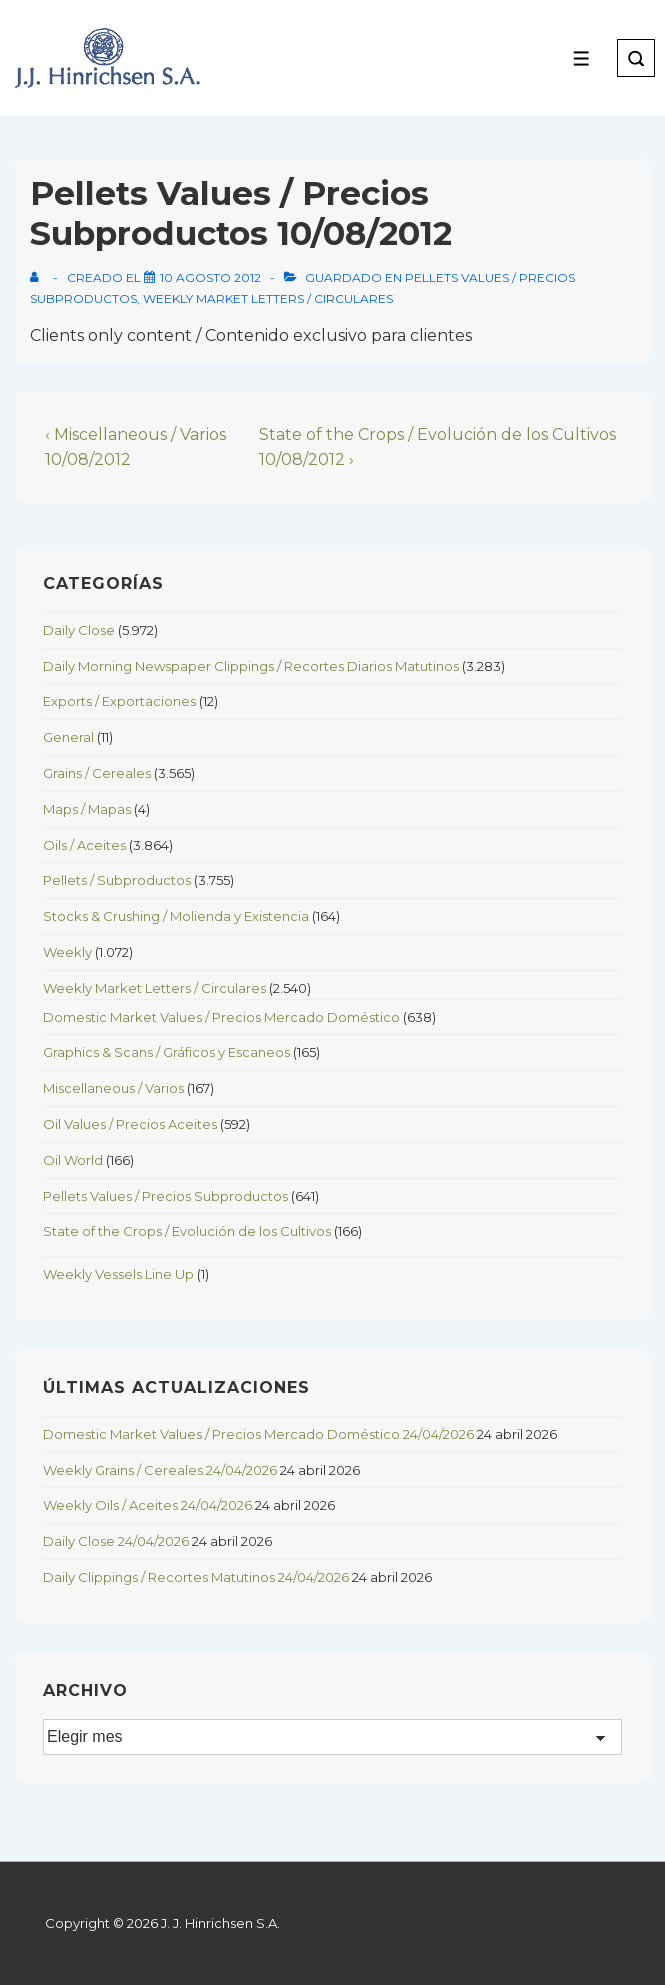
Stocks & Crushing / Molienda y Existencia (176, 916)
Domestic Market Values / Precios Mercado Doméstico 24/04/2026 (258, 1434)
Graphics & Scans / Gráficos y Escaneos (166, 1052)
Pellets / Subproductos (117, 880)
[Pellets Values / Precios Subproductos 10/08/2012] (210, 277)
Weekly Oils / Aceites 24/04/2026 (147, 1505)
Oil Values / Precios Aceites (130, 1124)
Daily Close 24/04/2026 (116, 1541)
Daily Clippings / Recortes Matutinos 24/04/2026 (196, 1577)
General (68, 737)
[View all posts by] (38, 277)
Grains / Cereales (97, 773)
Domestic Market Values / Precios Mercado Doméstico (221, 1017)
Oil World (73, 1160)
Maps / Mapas (87, 809)
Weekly (67, 952)
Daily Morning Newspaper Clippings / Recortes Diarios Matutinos (251, 666)
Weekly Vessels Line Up (118, 1274)
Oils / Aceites (84, 845)
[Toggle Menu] (581, 58)
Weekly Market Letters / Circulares (268, 298)
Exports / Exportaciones (119, 701)
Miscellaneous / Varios (113, 1088)
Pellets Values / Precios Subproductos (165, 1196)
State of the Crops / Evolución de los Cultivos (187, 1231)
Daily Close (79, 630)
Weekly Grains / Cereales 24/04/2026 (160, 1470)
